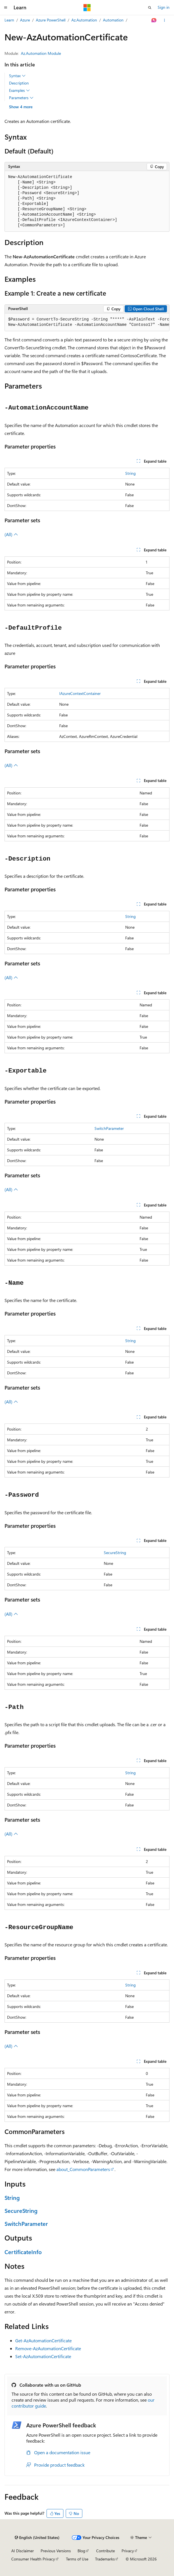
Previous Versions (56, 2550)
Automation (113, 20)
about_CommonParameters (83, 2169)
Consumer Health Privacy (33, 2559)
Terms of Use (77, 2559)
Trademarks (105, 2559)
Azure (25, 20)
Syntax (17, 75)
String (130, 473)
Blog (81, 2550)
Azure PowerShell (50, 20)
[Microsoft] (87, 7)
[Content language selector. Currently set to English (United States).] (37, 2537)
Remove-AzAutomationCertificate (48, 2348)
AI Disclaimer (22, 2550)
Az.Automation (84, 20)
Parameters (21, 97)
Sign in (163, 7)
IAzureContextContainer (80, 693)
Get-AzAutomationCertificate (43, 2340)
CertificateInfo (23, 2252)
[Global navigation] (5, 8)
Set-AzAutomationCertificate (43, 2356)
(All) (11, 534)
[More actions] (164, 20)
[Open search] (149, 8)
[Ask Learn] (154, 20)
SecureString (115, 1552)
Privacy (128, 2550)
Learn (9, 20)
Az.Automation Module (41, 53)
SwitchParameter (109, 1128)
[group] (87, 322)
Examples (19, 90)
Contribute (105, 2550)
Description (19, 83)
